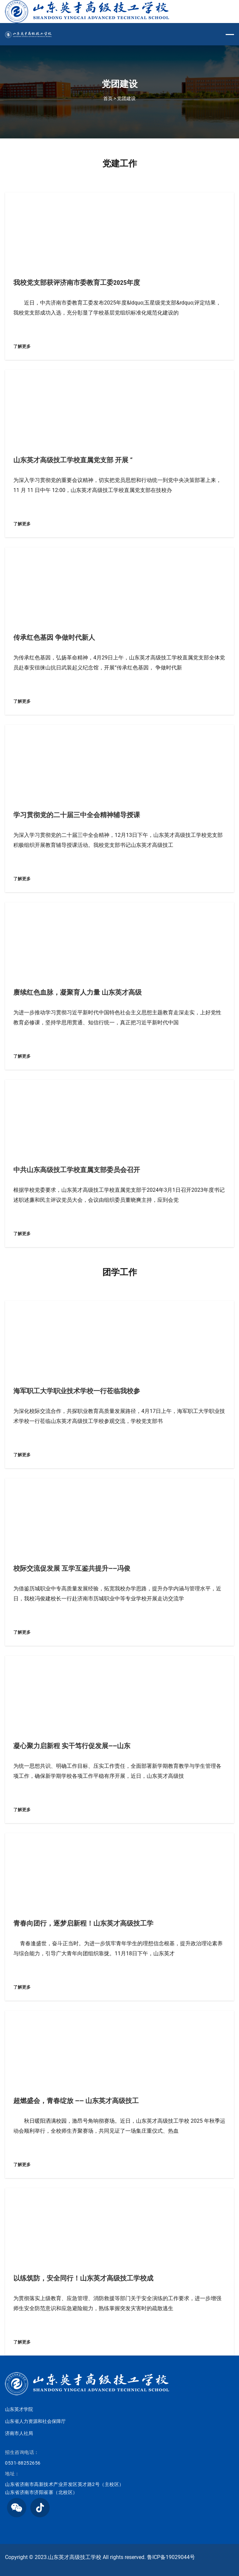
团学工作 (119, 1272)
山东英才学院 (19, 2409)
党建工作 (119, 163)
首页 (108, 98)
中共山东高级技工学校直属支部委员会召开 (76, 1170)
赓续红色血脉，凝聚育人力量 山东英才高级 (77, 992)
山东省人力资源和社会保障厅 (35, 2421)
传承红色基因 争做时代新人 (54, 637)
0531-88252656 (23, 2463)
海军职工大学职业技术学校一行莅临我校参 (76, 1391)
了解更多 (22, 346)
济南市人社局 (19, 2433)
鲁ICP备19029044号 (171, 2557)
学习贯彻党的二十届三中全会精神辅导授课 (76, 815)
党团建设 (126, 98)
